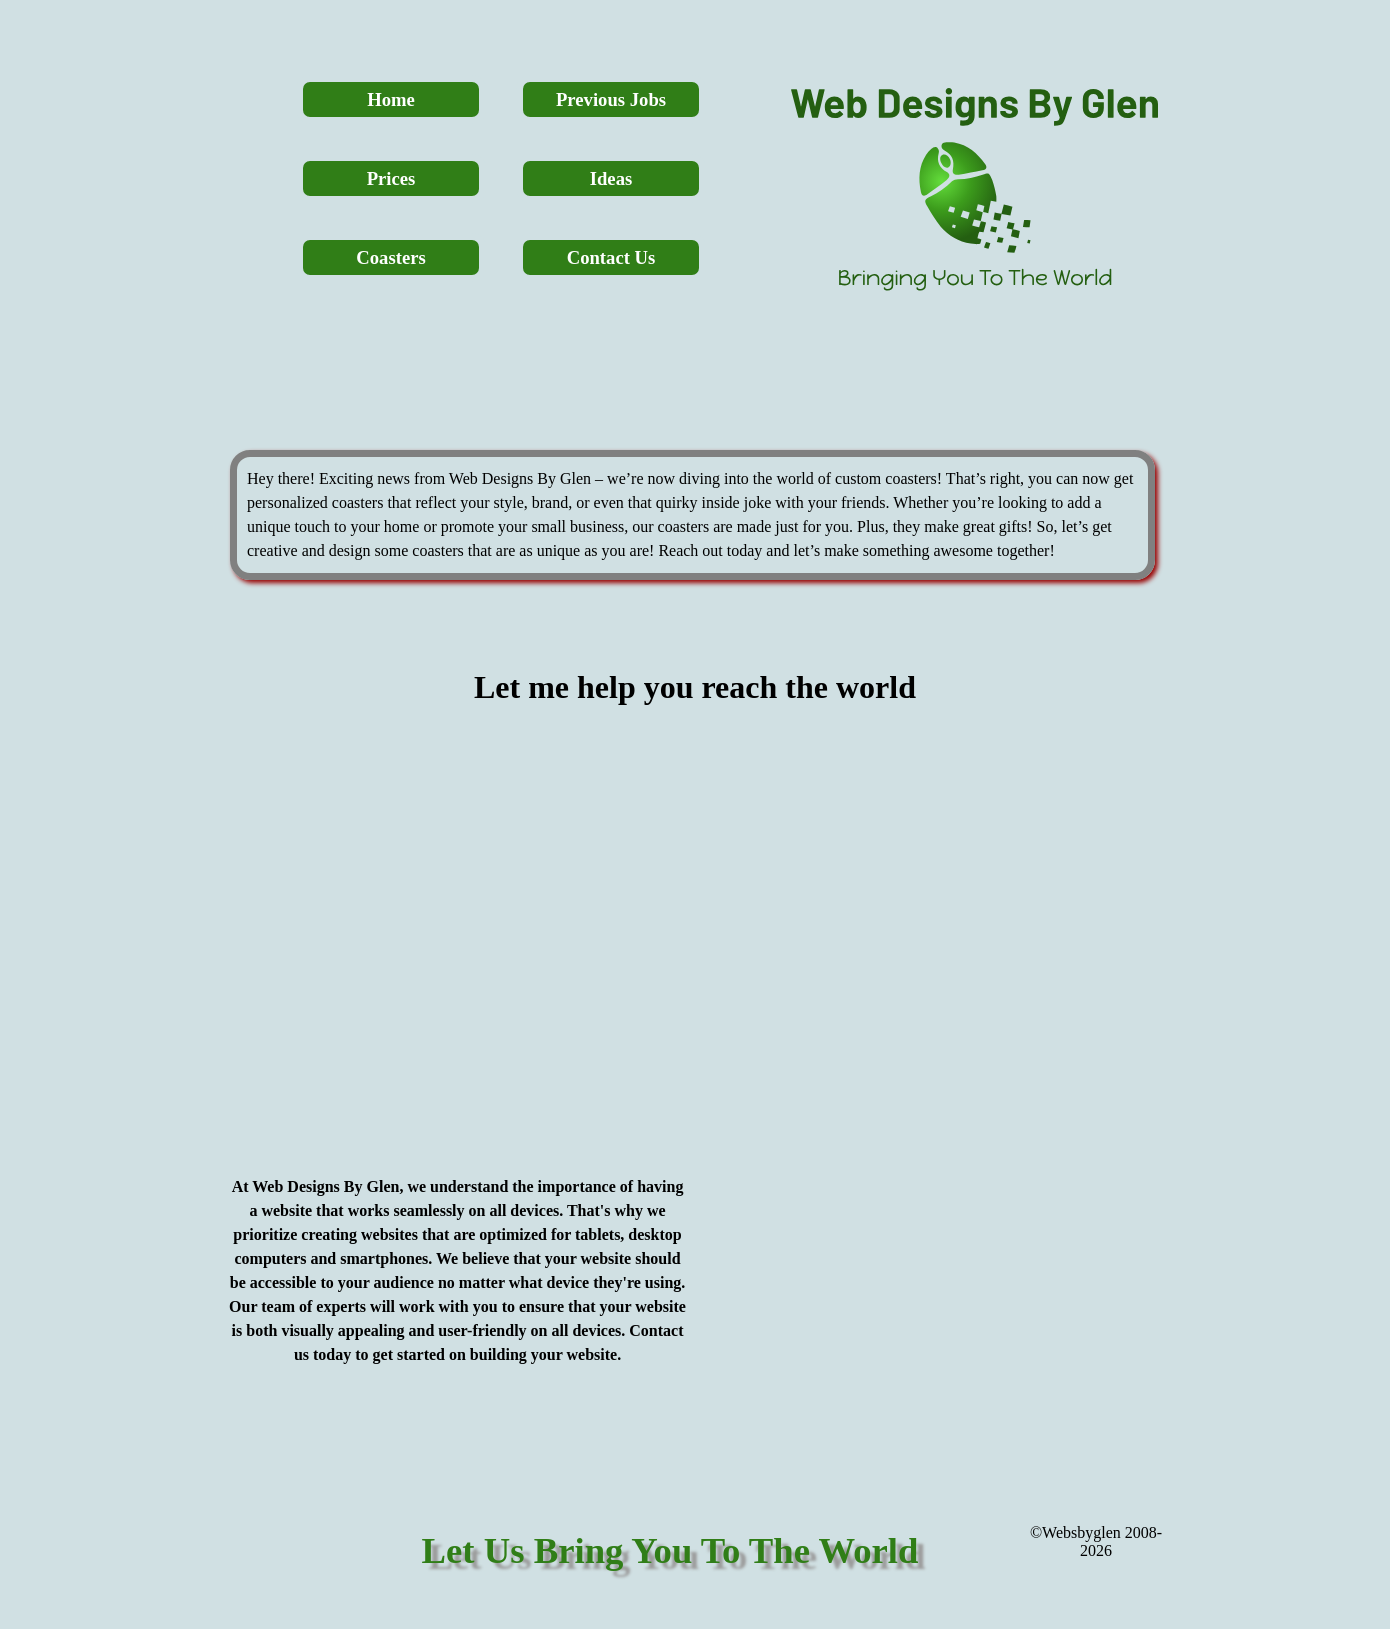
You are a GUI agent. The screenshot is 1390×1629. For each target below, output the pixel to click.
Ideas (611, 178)
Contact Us (611, 257)
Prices (391, 178)
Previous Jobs (611, 99)
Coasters (390, 257)
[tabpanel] (692, 515)
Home (391, 99)
